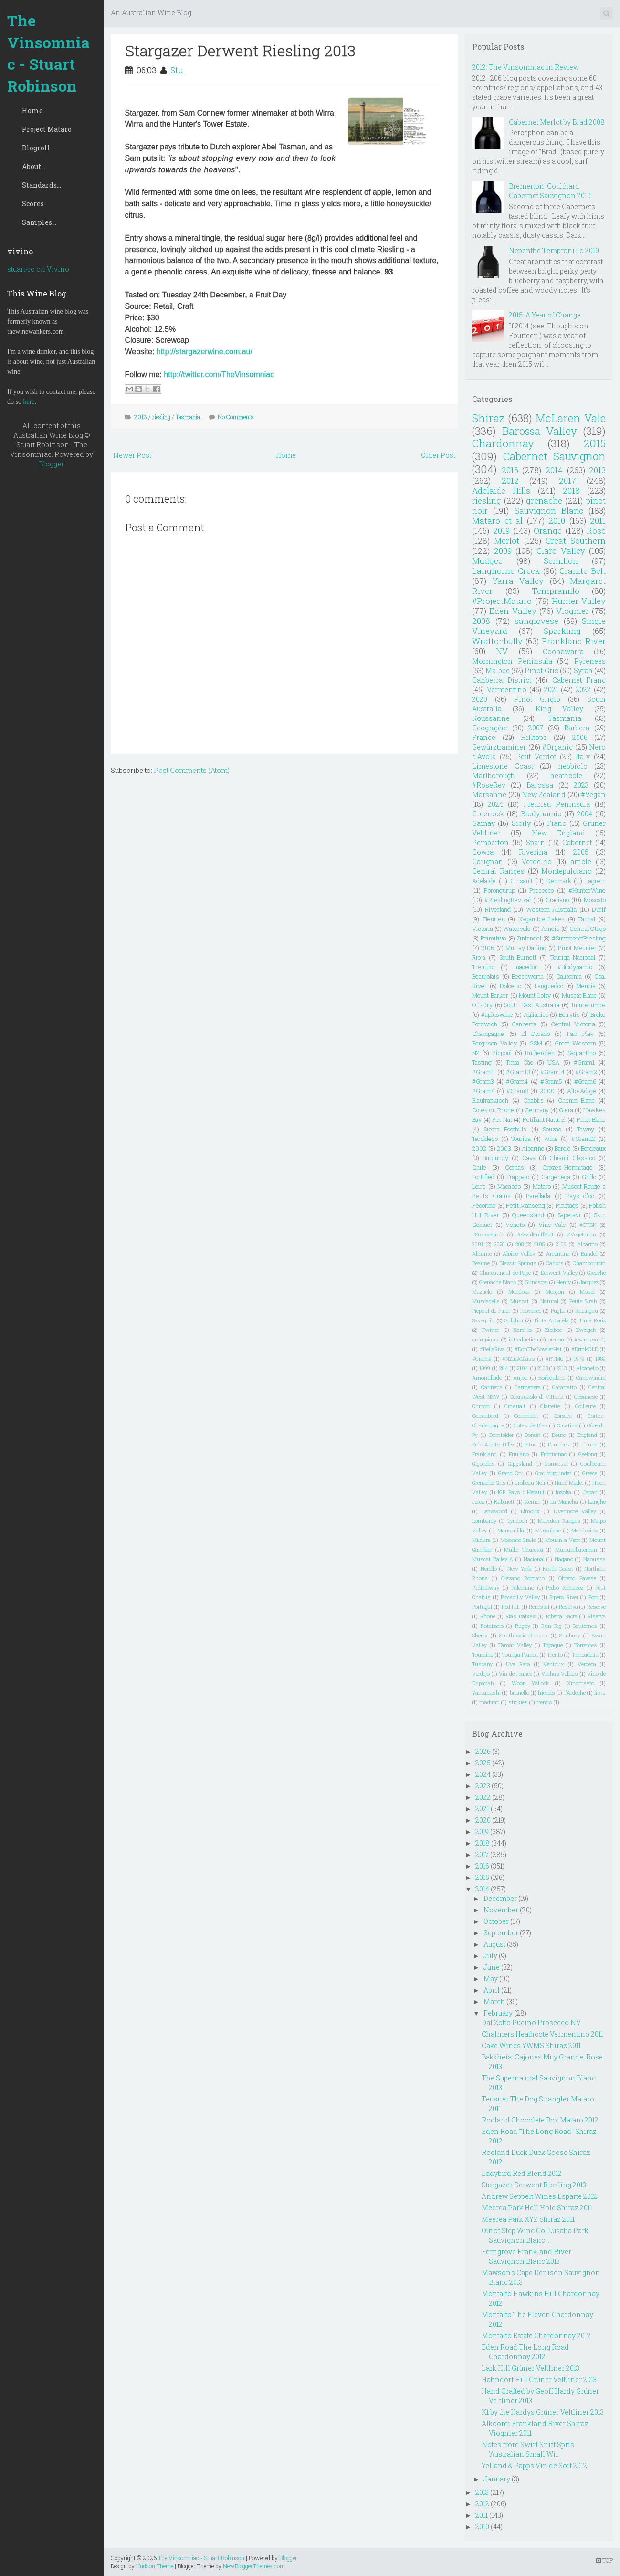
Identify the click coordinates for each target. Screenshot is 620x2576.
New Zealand (544, 794)
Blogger (51, 463)
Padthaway (485, 1587)
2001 (477, 1243)
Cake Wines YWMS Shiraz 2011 (531, 2045)
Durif (599, 909)
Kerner (532, 1501)
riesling (161, 417)
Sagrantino (581, 1052)
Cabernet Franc (579, 680)
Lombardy (484, 1520)
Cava (529, 1157)
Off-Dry (482, 1005)
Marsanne (489, 794)
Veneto (515, 1224)
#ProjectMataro (502, 600)
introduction (523, 1339)
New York (519, 1568)
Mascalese (548, 1530)
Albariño (533, 1148)
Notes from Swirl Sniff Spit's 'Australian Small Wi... (528, 2449)
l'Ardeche (575, 1692)
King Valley (559, 708)
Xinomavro (580, 1683)
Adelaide (484, 881)
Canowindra (591, 1377)
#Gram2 (586, 1072)
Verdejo (481, 1673)
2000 (547, 1091)
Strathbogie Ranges (523, 1635)
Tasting (482, 1062)
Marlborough (493, 775)
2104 (522, 1368)
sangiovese (536, 620)
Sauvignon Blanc (549, 510)
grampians (485, 1339)
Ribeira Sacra (562, 1616)
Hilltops (534, 737)
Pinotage (567, 1205)
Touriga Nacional (573, 957)
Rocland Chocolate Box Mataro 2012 (540, 2119)
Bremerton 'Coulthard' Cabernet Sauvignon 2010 (550, 190)
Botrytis (569, 1014)
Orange (548, 530)
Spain (535, 842)
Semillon (561, 560)
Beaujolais (485, 976)
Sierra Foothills (504, 1129)
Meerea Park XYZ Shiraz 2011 (528, 2219)
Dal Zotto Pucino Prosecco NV (531, 2022)
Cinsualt (514, 1406)
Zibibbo (553, 1329)
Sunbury (569, 1635)
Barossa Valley (540, 431)
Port (593, 1597)
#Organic (557, 746)
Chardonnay (503, 443)
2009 (503, 550)
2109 (561, 1243)
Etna (531, 1444)
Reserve (596, 1606)
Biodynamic (541, 813)
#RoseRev (488, 785)
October (496, 1921)
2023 (581, 785)
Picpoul (502, 1052)
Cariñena (492, 1387)
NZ (475, 1052)
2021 (551, 689)
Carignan (487, 861)
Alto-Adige (581, 1091)
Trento (555, 1654)
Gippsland (520, 1463)
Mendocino (584, 1530)
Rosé (596, 530)
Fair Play (580, 1033)
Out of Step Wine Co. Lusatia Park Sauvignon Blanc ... (535, 2235)
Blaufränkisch (490, 1100)
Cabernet (577, 842)
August (494, 1944)
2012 (510, 480)
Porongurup (499, 890)
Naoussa (594, 1558)
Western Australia (551, 909)
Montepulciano (566, 871)
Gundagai (536, 1282)
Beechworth (528, 976)
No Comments (236, 417)
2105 (539, 1243)
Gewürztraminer (499, 746)
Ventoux (553, 1664)
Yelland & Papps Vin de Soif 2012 (534, 2465)
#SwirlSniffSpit (535, 1234)
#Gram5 (551, 1081)
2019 (501, 530)
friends (546, 1692)
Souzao (552, 1129)
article (580, 861)
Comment (526, 1415)
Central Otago (587, 928)
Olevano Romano (523, 1578)
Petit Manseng (525, 1205)
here (28, 401)
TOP (604, 2560)
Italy (583, 756)
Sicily (521, 823)
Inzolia (563, 1492)
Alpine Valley (519, 1253)
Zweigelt (586, 1329)
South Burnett (518, 957)
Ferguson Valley (494, 1043)
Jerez (478, 1501)
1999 (484, 1368)
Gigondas (483, 1463)
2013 (140, 417)
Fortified (483, 1177)
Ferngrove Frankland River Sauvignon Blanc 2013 (526, 2256)
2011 (598, 520)
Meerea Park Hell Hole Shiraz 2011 (537, 2207)
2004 (584, 813)
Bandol (589, 1253)
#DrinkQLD (584, 1348)
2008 (481, 620)
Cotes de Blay (530, 1425)
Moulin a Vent (562, 1539)
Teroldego (485, 1138)
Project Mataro (47, 129)
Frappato (517, 1177)
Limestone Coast (502, 766)
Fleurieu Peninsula (557, 804)
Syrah (583, 670)
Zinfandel (529, 938)
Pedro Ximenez (564, 1587)
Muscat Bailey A (492, 1558)
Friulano (519, 1453)
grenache (544, 500)
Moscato (595, 900)
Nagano (564, 1558)
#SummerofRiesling (579, 938)
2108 (542, 1368)
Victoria (482, 928)
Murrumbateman (576, 1549)
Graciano (557, 900)
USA (553, 1062)
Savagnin (483, 1320)
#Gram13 (518, 1072)
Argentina (558, 1253)
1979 (579, 1358)
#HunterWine (587, 890)
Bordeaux (593, 1148)
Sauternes (585, 1625)
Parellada (538, 1196)
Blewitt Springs (518, 1263)
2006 (580, 737)
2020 (479, 699)
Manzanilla (510, 1530)
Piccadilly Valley (520, 1597)
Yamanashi (486, 1692)
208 (519, 1243)
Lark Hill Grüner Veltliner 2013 (530, 2368)
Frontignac (554, 1453)
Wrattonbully (497, 640)
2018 (571, 490)
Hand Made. (569, 1482)
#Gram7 (483, 1091)
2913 (562, 1368)
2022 (583, 689)
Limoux (530, 1511)
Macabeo (509, 1186)
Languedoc (549, 986)
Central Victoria (573, 1024)
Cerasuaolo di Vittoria (537, 1396)
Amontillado (487, 1377)
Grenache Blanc (497, 1282)
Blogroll (36, 147)
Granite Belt (582, 570)
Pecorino (483, 1205)
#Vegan (593, 794)
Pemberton (490, 842)
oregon (556, 1339)
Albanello (587, 1368)
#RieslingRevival (507, 900)
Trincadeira (585, 1654)
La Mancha (564, 1501)
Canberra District (501, 680)
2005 (580, 851)
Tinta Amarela (551, 1320)
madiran (489, 1702)
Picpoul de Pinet (491, 1310)
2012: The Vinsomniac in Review (525, 67)
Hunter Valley (579, 600)
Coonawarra (563, 651)
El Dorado (535, 1033)
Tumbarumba (588, 1005)
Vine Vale (552, 1224)
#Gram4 (517, 1081)
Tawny (585, 1129)
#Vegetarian (581, 1234)
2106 (487, 947)
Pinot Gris (541, 670)
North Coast (558, 1568)
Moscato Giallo (518, 1539)
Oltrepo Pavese (577, 1578)
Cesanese (586, 1396)
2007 (535, 727)
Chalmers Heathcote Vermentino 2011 (542, 2033)
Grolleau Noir (530, 1482)
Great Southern (576, 540)
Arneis (550, 928)
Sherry (479, 1635)
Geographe (489, 727)
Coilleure (585, 1406)
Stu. (177, 69)
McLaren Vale (571, 418)
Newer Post (132, 455)
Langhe (597, 1501)
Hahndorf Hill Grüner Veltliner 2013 (539, 2379)
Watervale (517, 928)
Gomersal (556, 1463)
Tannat (587, 919)
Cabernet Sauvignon (554, 456)
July (490, 1955)
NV (502, 650)
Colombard (485, 1415)
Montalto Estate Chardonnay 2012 (536, 2335)
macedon (526, 967)
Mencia (586, 986)
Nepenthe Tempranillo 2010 (554, 250)
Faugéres (559, 1444)
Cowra (483, 851)
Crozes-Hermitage (567, 1167)
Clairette (550, 1406)
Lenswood (494, 1511)
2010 (556, 520)
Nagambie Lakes (541, 919)
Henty (564, 1282)
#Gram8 (517, 1091)
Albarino (587, 1243)
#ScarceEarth (488, 1234)
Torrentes (585, 1644)
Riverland (498, 909)
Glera (566, 1110)
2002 (479, 1148)
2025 (499, 1243)
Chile (479, 1167)
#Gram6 (585, 1081)
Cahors (555, 1263)
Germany (537, 1110)
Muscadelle (485, 1301)
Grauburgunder (553, 1473)
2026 (483, 1751)
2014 (554, 470)
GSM (535, 1043)
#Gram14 (552, 1072)
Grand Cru (511, 1473)
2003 (504, 1148)
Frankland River (574, 640)
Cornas (514, 1167)
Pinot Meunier (577, 947)
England (587, 1434)
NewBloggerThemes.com (254, 2566)
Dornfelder (501, 1434)
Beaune (481, 1263)
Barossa (539, 785)
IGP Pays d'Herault (521, 1492)
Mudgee (487, 560)
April (491, 1990)
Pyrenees (590, 660)
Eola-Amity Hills (493, 1444)
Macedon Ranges (559, 1520)
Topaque (553, 1644)
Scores (33, 203)
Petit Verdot (536, 756)
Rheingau (586, 1310)
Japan (590, 1492)
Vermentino (506, 689)
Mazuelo (482, 1291)
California (569, 976)
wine (551, 1138)
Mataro (542, 1186)
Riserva (597, 1616)
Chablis (533, 1100)
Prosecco (541, 890)
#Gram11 (483, 1072)
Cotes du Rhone (493, 1110)
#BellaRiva (492, 1348)
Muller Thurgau (523, 1549)
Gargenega (555, 1177)
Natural (549, 1301)
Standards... (41, 185)
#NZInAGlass (518, 1358)
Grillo (589, 1177)
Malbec (497, 670)
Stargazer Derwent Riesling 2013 (240, 50)
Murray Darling (525, 947)
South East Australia (531, 1005)
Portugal (482, 1606)
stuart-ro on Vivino (38, 269)
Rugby (522, 1625)
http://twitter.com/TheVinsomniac (219, 374)
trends (544, 1702)
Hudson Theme (154, 2566)
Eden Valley (512, 610)
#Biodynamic (574, 967)
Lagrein (595, 881)
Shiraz (488, 418)
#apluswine (497, 1014)
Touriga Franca (520, 1654)
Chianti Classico (572, 1157)
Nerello (489, 1568)
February (498, 2012)
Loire (479, 1186)
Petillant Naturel (544, 1119)
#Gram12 (583, 1138)
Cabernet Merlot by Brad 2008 (557, 122)
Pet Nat (502, 1119)
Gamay (483, 823)
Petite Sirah (583, 1301)
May (490, 1978)
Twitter (490, 1329)
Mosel (587, 1291)
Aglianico (536, 1014)
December (500, 1898)
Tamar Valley (515, 1644)
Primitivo (493, 938)
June (491, 1967)
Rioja (478, 957)
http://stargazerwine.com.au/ (204, 352)
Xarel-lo (522, 1329)
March (494, 2001)
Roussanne (491, 718)
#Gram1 (584, 1062)
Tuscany (482, 1664)
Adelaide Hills (501, 490)
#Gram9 (482, 1358)
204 (503, 1368)
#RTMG (555, 1358)
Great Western (575, 1043)
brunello (519, 1692)
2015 (595, 443)
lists (600, 1692)
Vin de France (515, 1673)
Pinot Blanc (591, 1119)
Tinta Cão (519, 1062)
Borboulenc (551, 1377)
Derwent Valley (559, 1272)
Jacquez (589, 1282)
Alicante (482, 1253)
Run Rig (551, 1625)
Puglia (558, 1310)
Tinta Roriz (592, 1320)
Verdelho (537, 861)
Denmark (558, 881)
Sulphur (514, 1320)
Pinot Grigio (537, 699)
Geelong (587, 1453)
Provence (530, 1310)
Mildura (481, 1539)
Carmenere (527, 1387)
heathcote (566, 775)
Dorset (532, 1434)
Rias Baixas (520, 1616)
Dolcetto (510, 986)
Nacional (534, 1558)
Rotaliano (492, 1625)
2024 (495, 804)
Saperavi (569, 1215)
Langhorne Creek (506, 570)
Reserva (568, 1606)
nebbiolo (573, 766)
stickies (518, 1702)
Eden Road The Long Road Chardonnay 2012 (525, 2352)
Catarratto (564, 1387)
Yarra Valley (518, 580)
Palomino (522, 1587)
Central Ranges (498, 871)
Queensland (528, 1215)
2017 (567, 480)
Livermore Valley (575, 1511)
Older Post (438, 455)
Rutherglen (540, 1052)
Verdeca (587, 1664)
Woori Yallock (530, 1683)
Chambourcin (589, 1263)
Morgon (555, 1291)
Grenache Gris (488, 1482)
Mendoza (519, 1291)
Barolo (562, 1148)
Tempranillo (555, 590)
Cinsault (521, 881)
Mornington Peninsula (512, 660)
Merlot (506, 540)
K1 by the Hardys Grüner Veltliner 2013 (543, 2412)
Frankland (484, 1453)
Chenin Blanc (576, 1100)
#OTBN (588, 1224)
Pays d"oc (580, 1196)
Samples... (39, 222)
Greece (589, 1473)
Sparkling (562, 630)
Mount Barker (490, 995)
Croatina (567, 1425)
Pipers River (563, 1597)
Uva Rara (518, 1664)
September (500, 1932)
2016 (510, 470)
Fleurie (589, 1444)
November (500, 1909)
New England (558, 832)
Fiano (557, 823)
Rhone (487, 1616)
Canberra (524, 1024)
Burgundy (495, 1157)
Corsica (563, 1415)
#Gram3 (483, 1081)
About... (33, 166)
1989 (600, 1358)
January (496, 2478)
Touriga (521, 1138)
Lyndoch (517, 1520)
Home (32, 110)
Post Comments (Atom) (192, 770)
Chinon (481, 1406)
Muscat (519, 1301)
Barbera (576, 727)
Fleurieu (494, 919)
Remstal (539, 1606)
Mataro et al (497, 520)
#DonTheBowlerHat (538, 1348)
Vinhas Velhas (559, 1673)
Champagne (488, 1033)
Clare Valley (560, 550)
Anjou (520, 1377)
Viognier (572, 610)
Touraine (482, 1654)
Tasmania (188, 417)
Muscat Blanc (579, 995)
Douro (559, 1434)
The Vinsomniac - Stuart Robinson (48, 53)
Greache (596, 1272)
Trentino (483, 967)
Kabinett (504, 1501)
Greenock (488, 813)
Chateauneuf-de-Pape (505, 1272)
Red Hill (511, 1606)
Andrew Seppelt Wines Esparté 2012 (539, 2196)
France (483, 737)
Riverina (533, 851)
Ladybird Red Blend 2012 (522, 2173)
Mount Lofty (535, 995)
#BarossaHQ (590, 1339)
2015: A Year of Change (545, 314)
